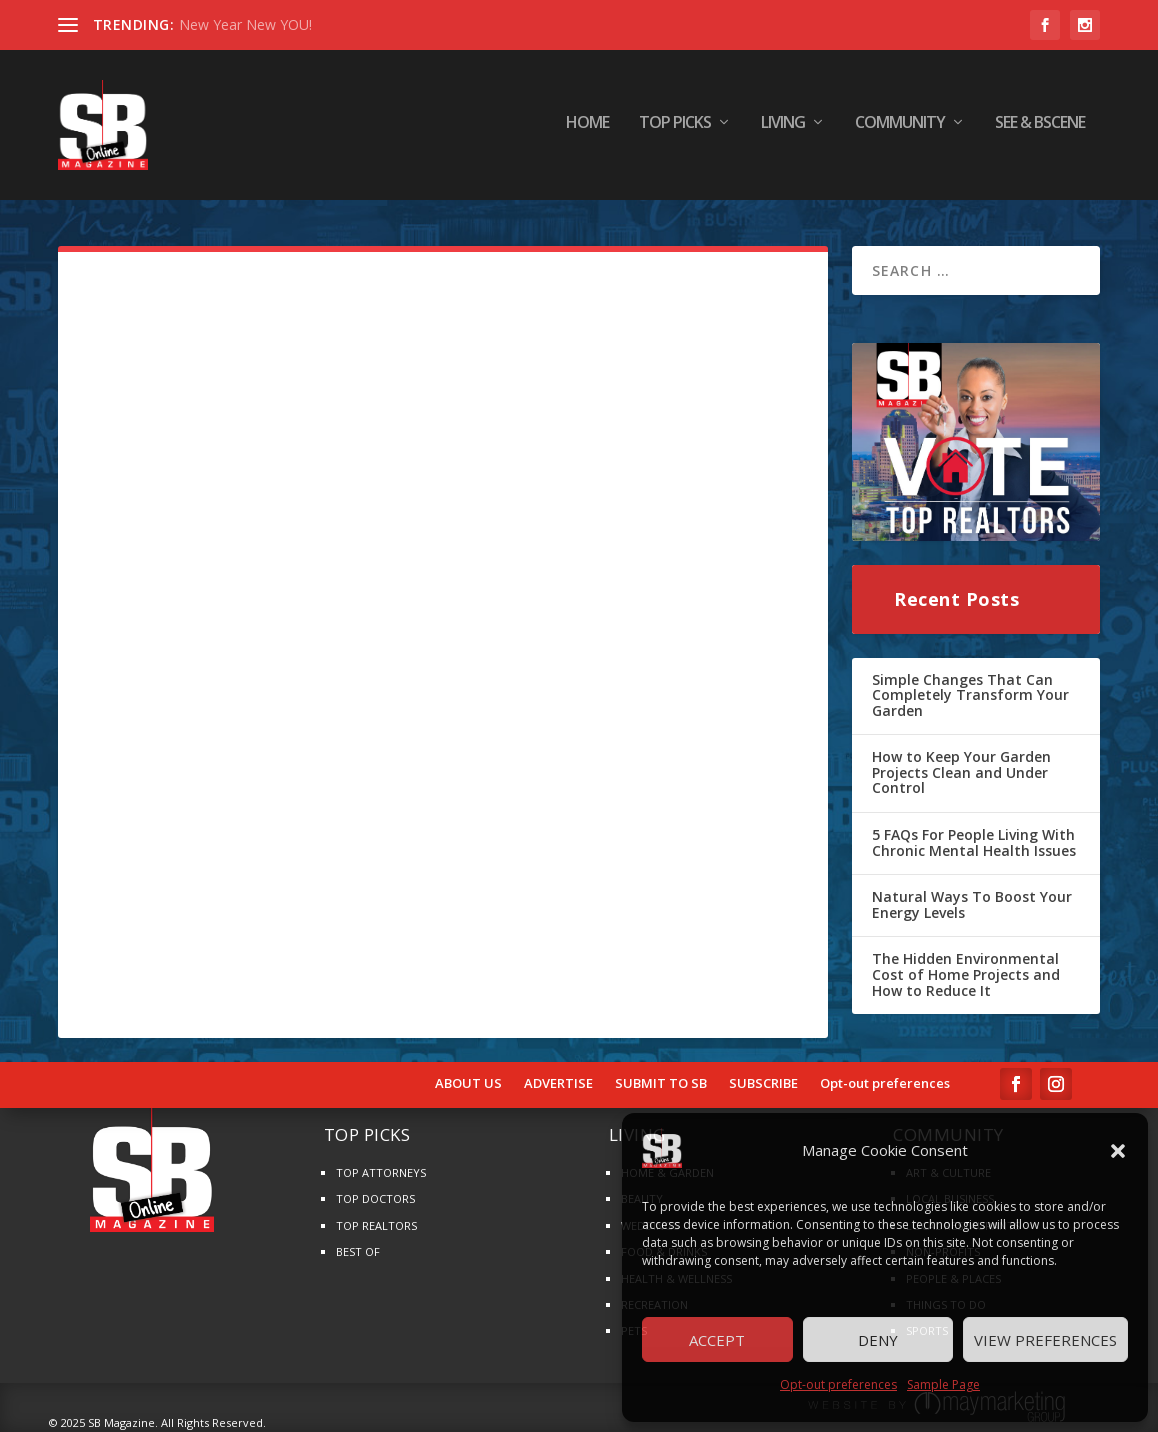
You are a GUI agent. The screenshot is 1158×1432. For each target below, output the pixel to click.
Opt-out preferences (838, 1384)
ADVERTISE (558, 1084)
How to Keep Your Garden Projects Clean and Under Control (961, 772)
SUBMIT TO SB (661, 1084)
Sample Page (943, 1384)
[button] (1118, 1151)
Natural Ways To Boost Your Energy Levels (972, 904)
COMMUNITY (900, 129)
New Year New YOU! (245, 24)
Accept (717, 1340)
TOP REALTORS (376, 1225)
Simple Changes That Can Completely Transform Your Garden (970, 695)
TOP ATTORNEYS (381, 1172)
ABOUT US (468, 1084)
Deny (878, 1340)
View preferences (1045, 1340)
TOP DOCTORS (375, 1198)
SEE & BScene (1040, 129)
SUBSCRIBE (763, 1084)
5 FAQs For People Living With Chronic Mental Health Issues (974, 842)
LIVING (783, 129)
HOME (587, 129)
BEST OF (358, 1251)
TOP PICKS (675, 129)
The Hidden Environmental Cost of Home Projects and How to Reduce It (966, 974)
